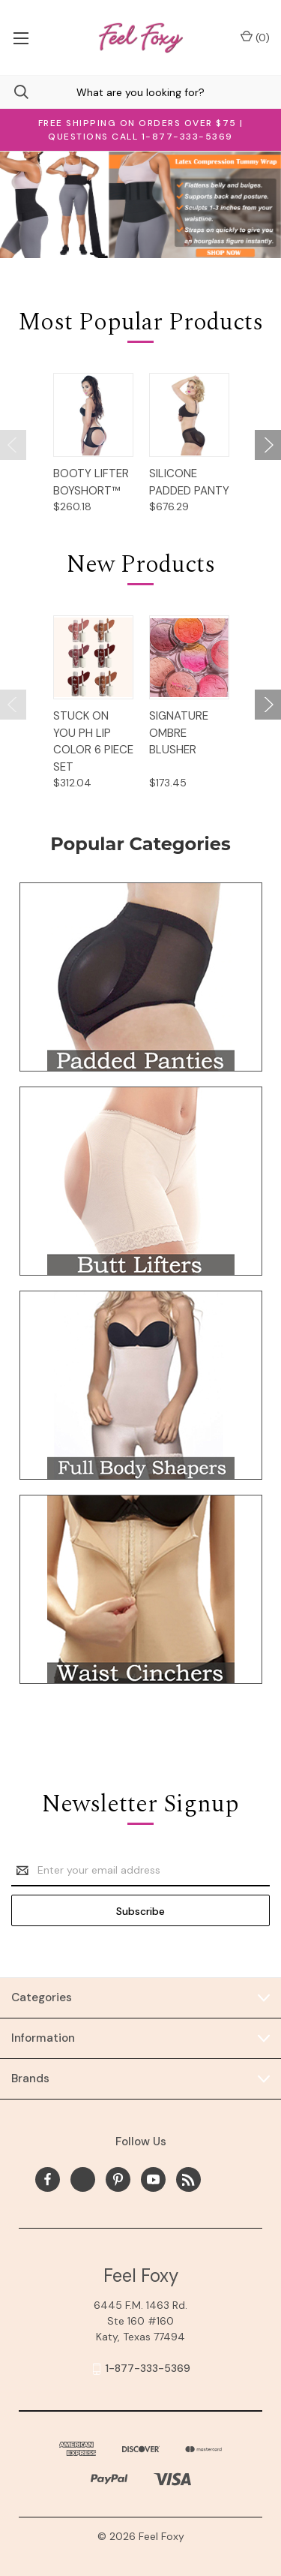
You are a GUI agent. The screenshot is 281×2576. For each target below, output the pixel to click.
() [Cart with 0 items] (255, 37)
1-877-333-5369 (148, 2368)
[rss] (188, 2179)
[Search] (14, 92)
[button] (140, 977)
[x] (82, 2179)
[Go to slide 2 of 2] (13, 445)
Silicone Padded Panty (189, 482)
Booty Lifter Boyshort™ (91, 482)
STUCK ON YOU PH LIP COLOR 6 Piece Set (93, 741)
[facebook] (47, 2179)
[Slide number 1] (140, 205)
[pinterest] (118, 2179)
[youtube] (153, 2179)
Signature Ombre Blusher (178, 732)
